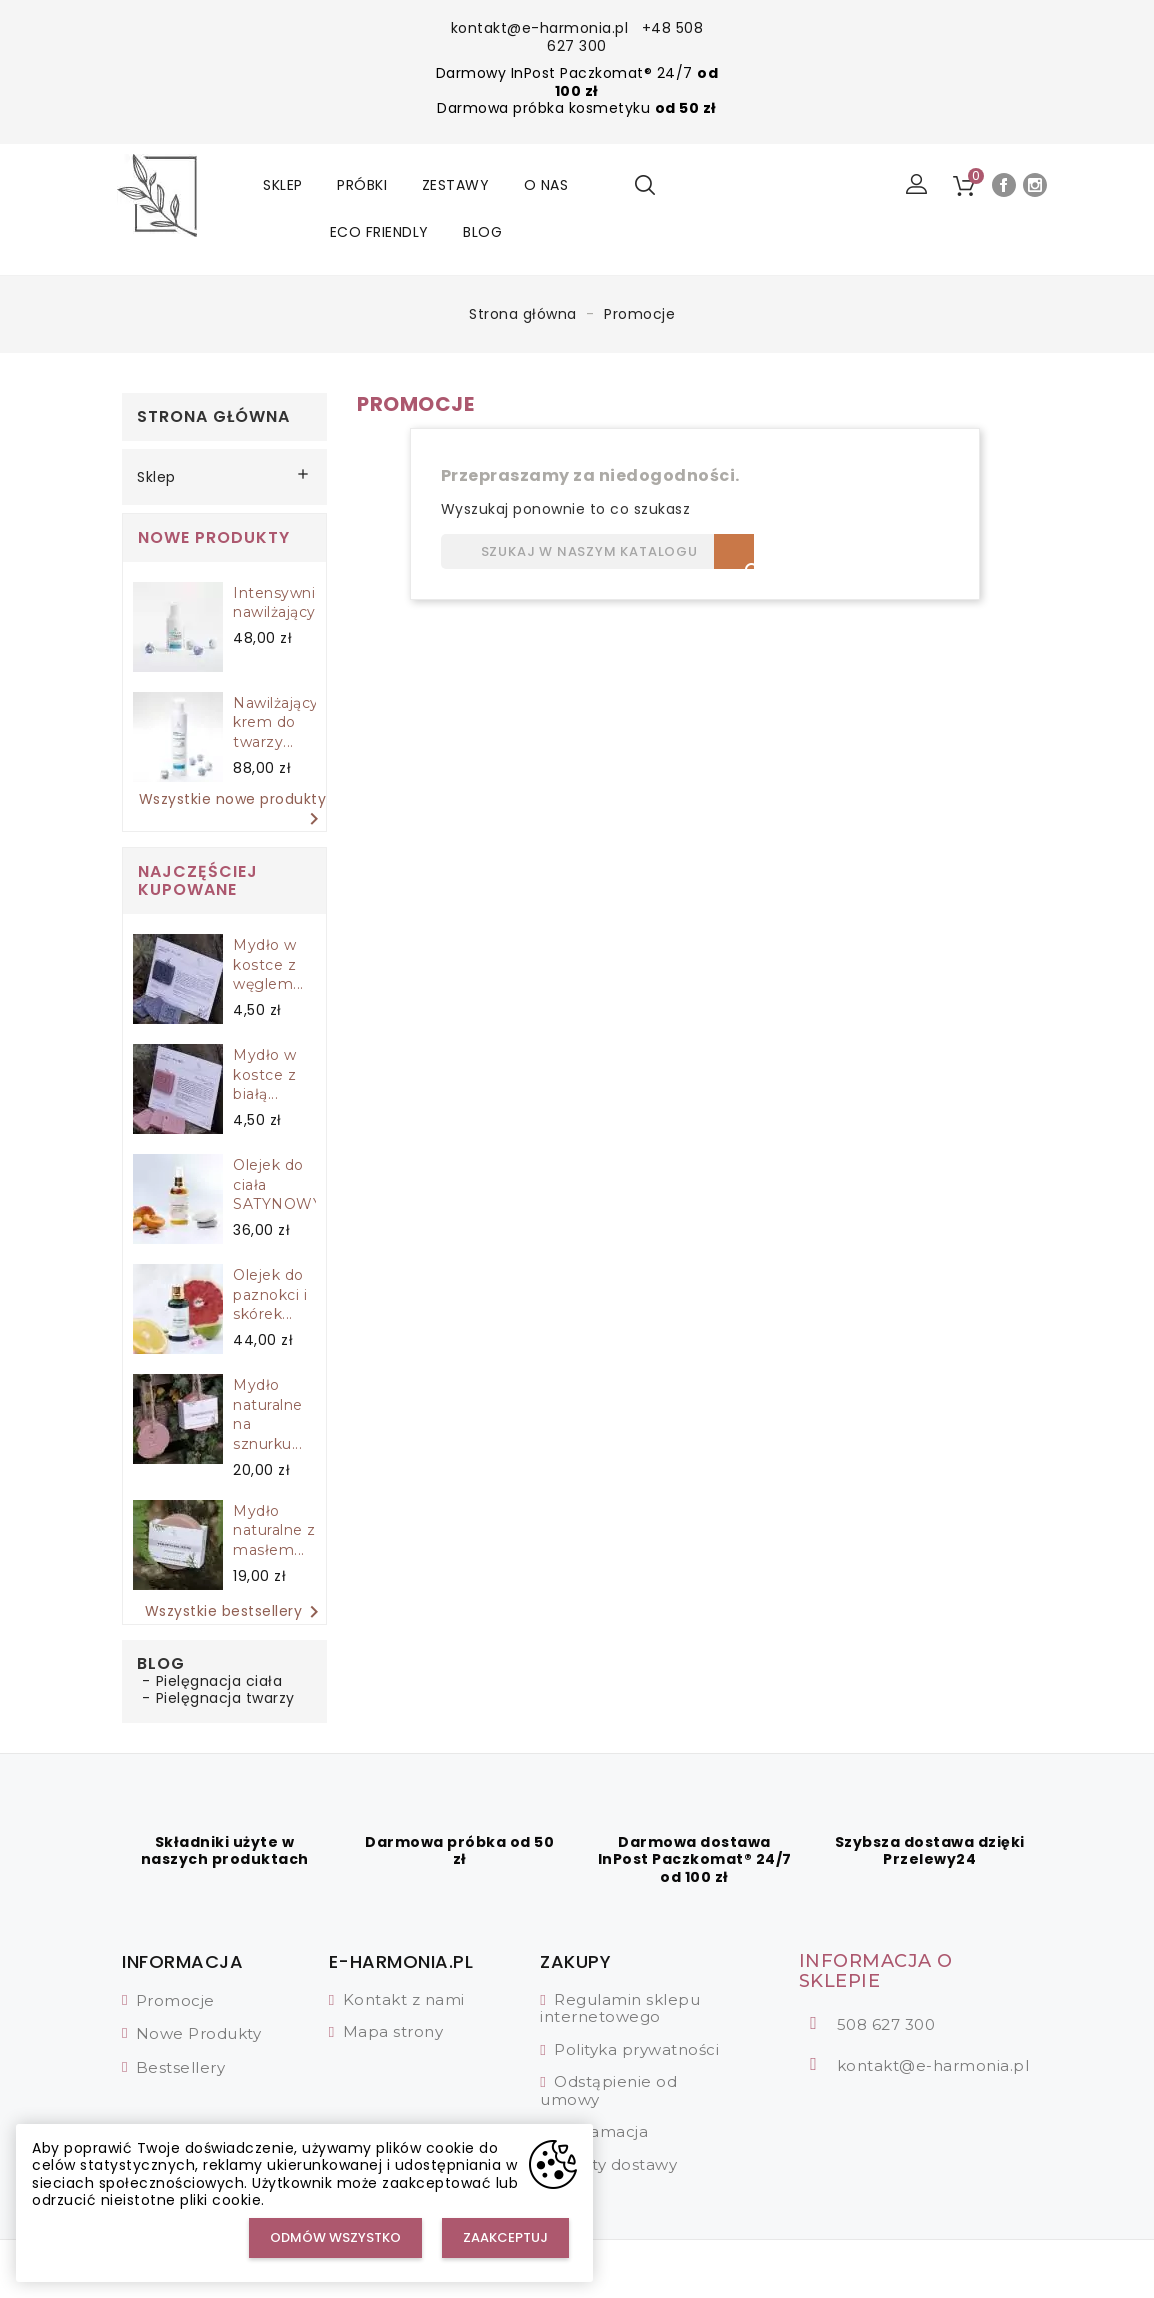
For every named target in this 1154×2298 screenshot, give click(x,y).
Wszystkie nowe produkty (233, 811)
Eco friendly (379, 232)
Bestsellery (181, 2067)
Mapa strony (393, 2031)
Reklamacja (601, 2131)
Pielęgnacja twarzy (225, 1698)
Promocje (175, 2000)
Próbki (362, 185)
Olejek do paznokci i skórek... (270, 1295)
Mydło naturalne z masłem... (274, 1531)
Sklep (283, 185)
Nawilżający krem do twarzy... (276, 723)
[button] (917, 185)
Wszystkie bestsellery (236, 1612)
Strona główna (213, 416)
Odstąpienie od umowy (608, 2090)
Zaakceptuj (505, 2237)
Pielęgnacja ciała (219, 1681)
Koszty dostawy (615, 2164)
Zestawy (456, 185)
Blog (482, 232)
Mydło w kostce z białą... (265, 1075)
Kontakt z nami (404, 1999)
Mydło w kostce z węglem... (268, 965)
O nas (546, 185)
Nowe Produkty (199, 2033)
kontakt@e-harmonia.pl (540, 28)
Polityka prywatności (636, 2049)
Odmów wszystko (335, 2237)
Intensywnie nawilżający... (279, 603)
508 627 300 (886, 2024)
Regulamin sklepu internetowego (620, 2008)
